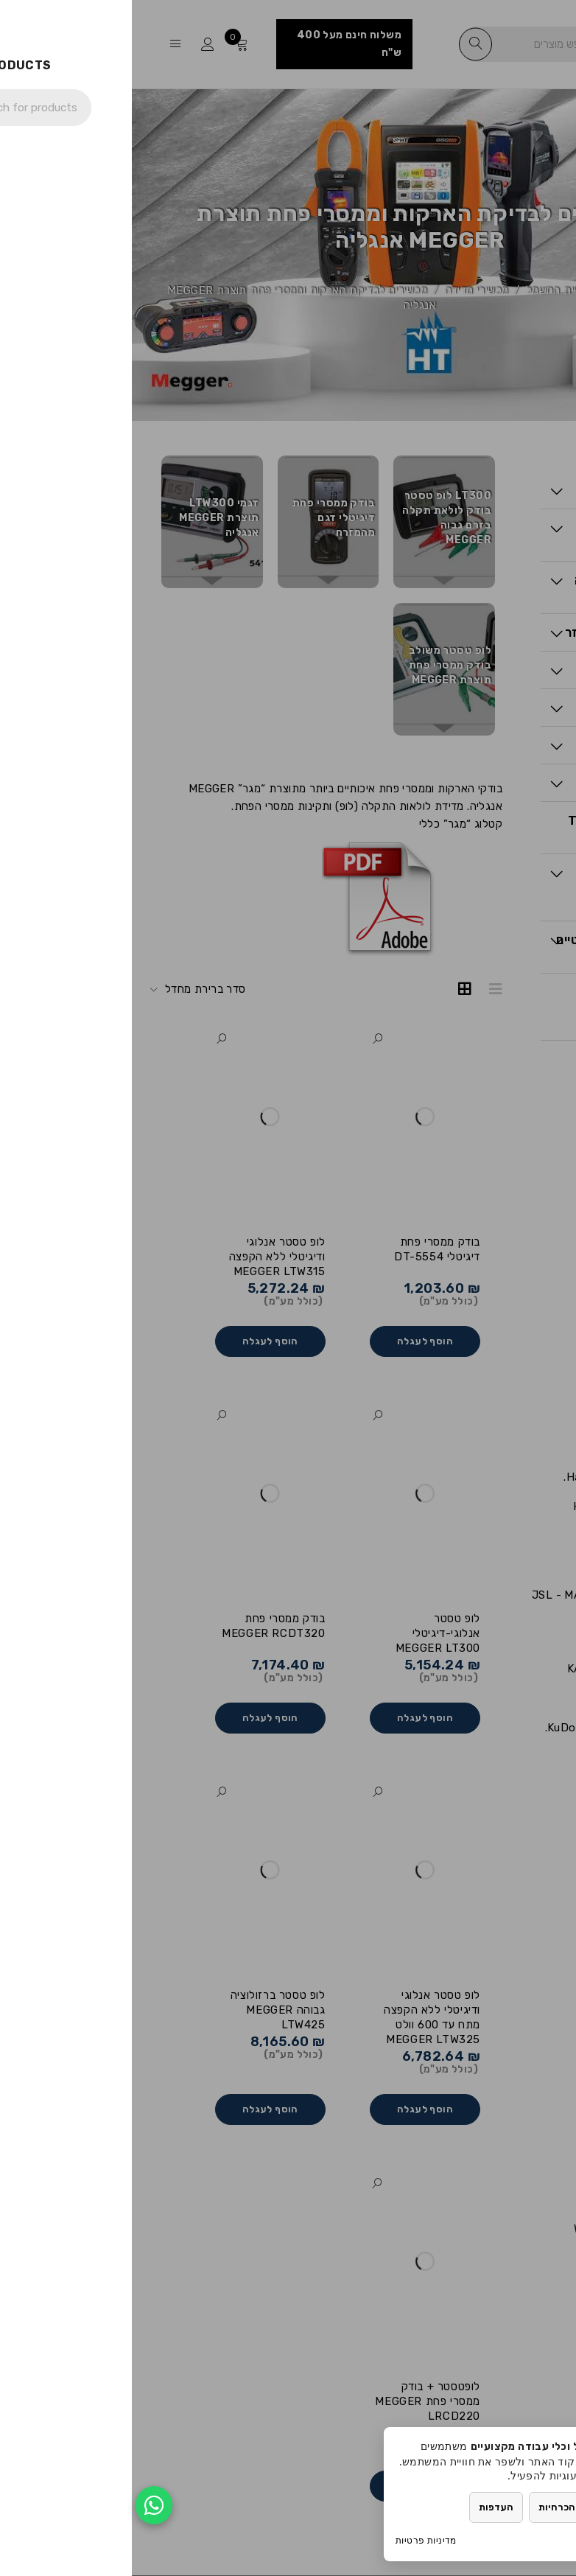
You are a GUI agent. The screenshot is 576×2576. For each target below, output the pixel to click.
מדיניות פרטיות (294, 2540)
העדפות (364, 2507)
